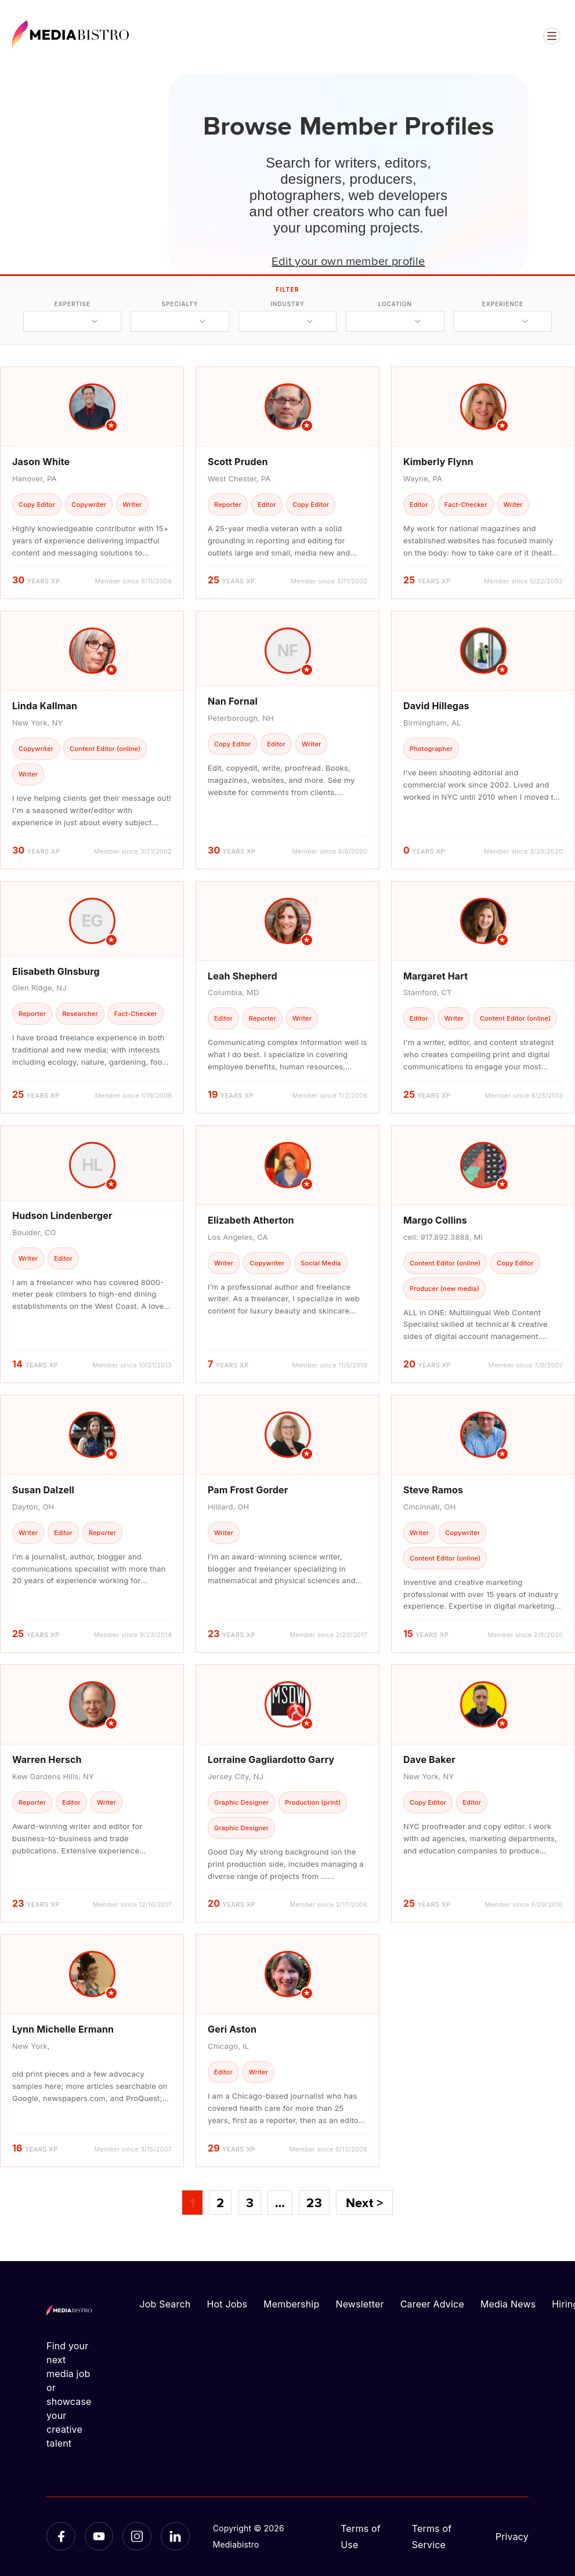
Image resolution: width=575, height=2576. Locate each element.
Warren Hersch (47, 1759)
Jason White (41, 461)
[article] (92, 483)
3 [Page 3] (250, 2202)
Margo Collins (435, 1220)
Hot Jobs (227, 2304)
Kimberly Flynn (438, 461)
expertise (73, 303)
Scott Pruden (238, 461)
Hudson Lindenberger (62, 1215)
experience (502, 303)
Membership (291, 2304)
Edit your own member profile (348, 260)
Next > (364, 2202)
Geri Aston (232, 2029)
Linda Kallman (44, 706)
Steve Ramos (433, 1490)
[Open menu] (552, 36)
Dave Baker (429, 1759)
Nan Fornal (233, 701)
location (395, 303)
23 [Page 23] (313, 2202)
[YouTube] (99, 2536)
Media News (508, 2304)
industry (287, 303)
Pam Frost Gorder (248, 1490)
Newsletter (359, 2304)
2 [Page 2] (220, 2202)
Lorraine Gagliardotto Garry (271, 1759)
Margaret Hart (435, 976)
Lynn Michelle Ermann (63, 2029)
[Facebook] (60, 2536)
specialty (180, 303)
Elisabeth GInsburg (56, 971)
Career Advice (432, 2304)
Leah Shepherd (242, 976)
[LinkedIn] (175, 2536)
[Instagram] (136, 2536)
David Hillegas (436, 706)
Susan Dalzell (43, 1490)
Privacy (512, 2536)
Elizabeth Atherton (251, 1220)
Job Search (165, 2304)
